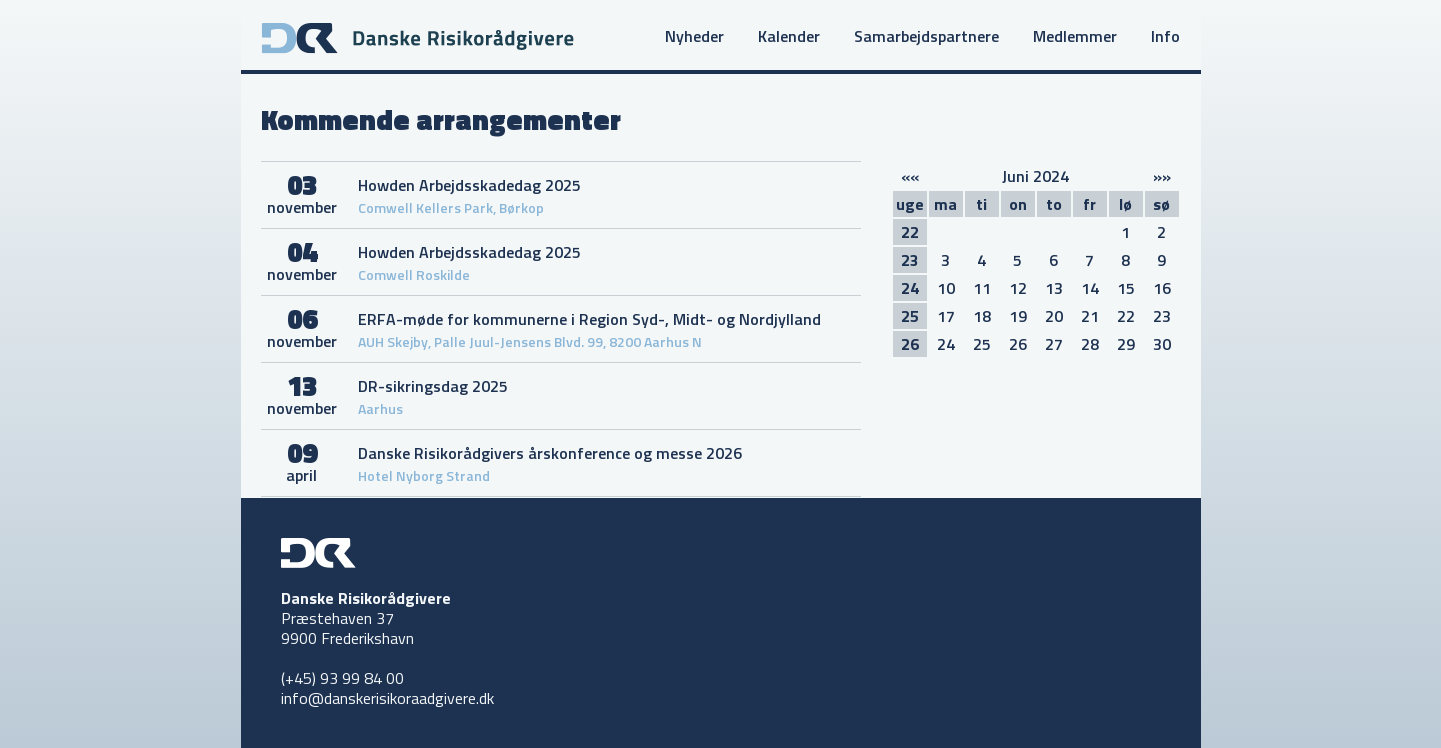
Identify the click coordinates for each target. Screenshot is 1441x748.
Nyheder (694, 36)
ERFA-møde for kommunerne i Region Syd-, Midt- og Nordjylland (589, 319)
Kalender (789, 36)
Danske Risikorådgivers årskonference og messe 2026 (550, 453)
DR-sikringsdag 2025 (433, 386)
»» (1162, 176)
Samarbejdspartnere (926, 36)
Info (1165, 36)
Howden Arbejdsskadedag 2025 (469, 185)
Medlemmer (1075, 36)
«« (910, 176)
